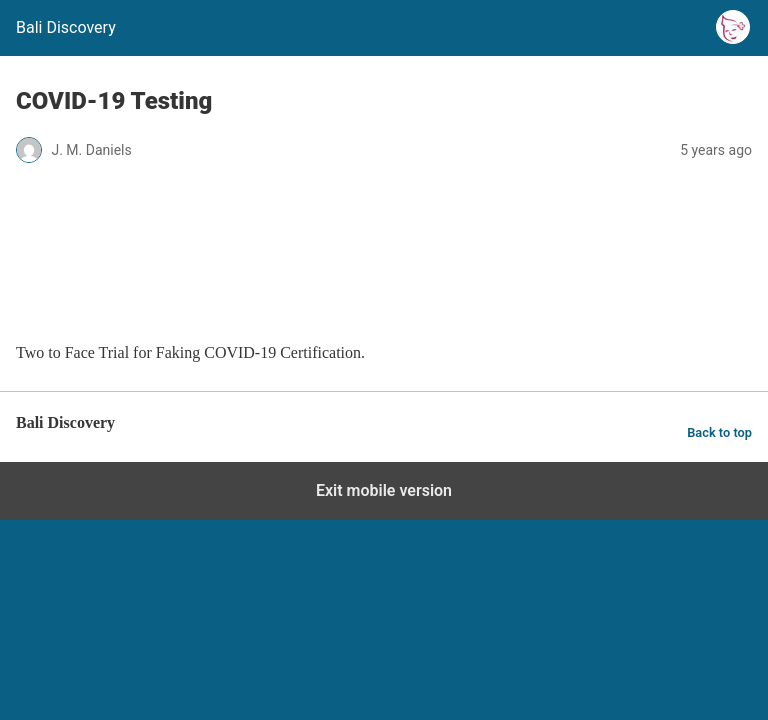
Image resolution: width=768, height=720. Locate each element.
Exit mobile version (384, 490)
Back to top (719, 432)
